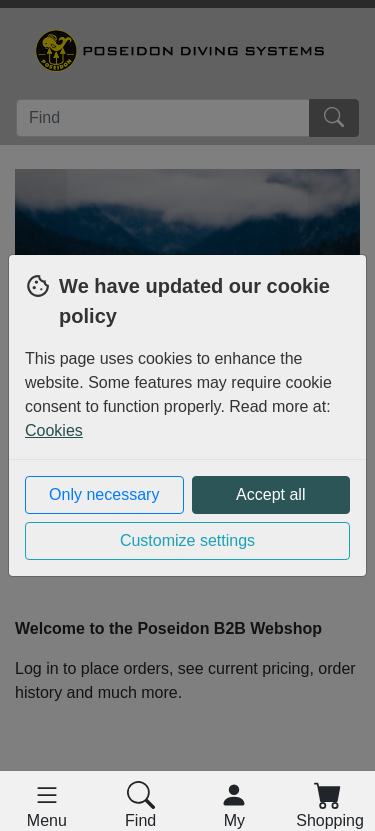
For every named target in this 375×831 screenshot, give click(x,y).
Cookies (54, 430)
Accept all (270, 494)
